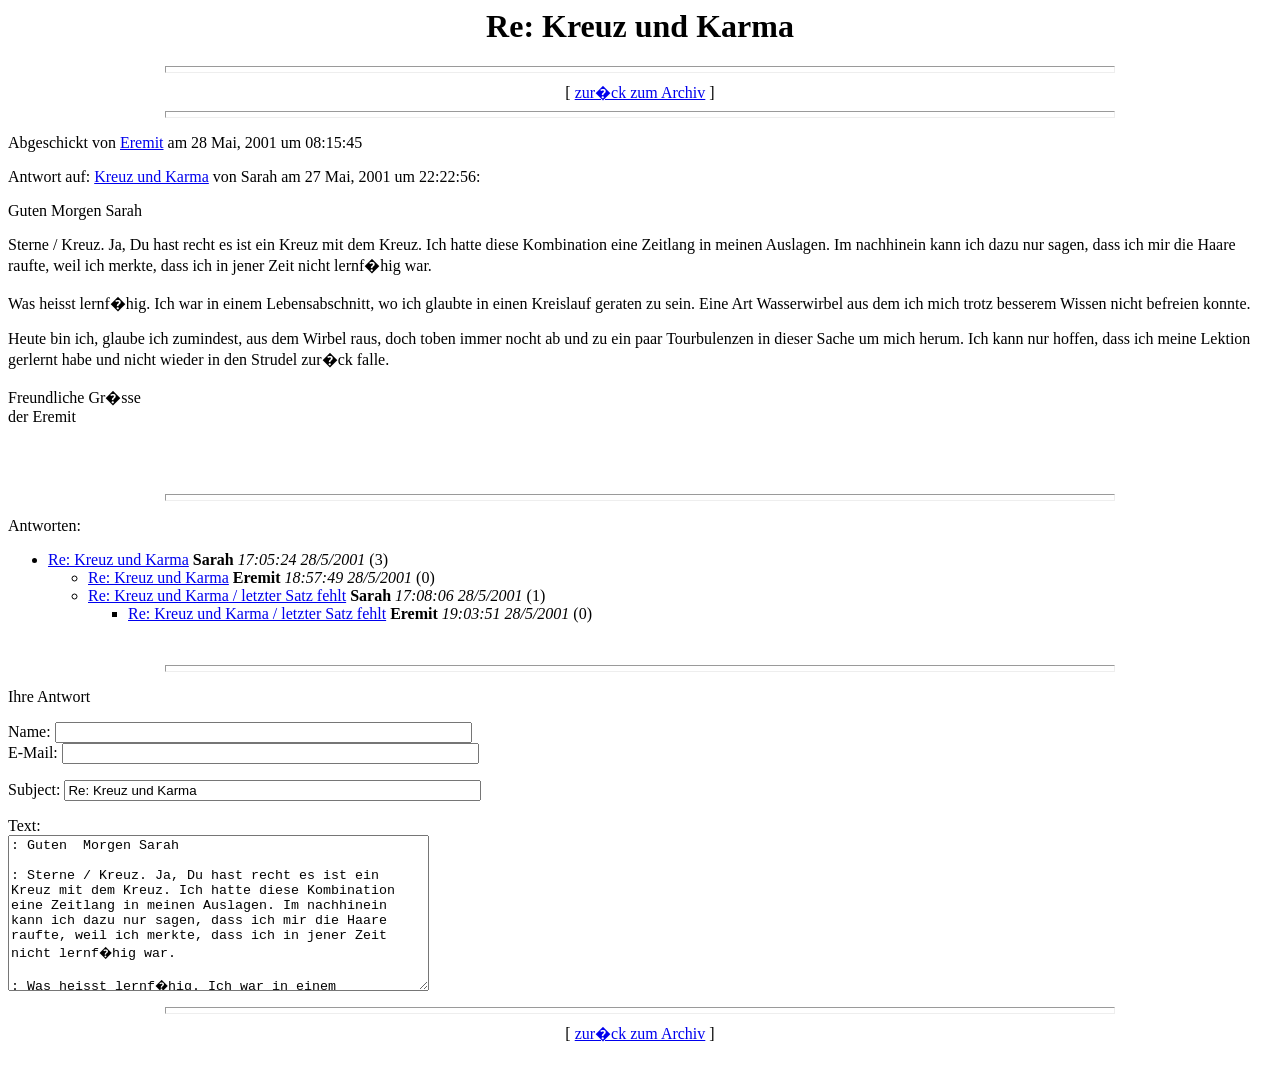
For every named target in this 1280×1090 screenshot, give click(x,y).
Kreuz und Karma (151, 176)
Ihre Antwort (49, 696)
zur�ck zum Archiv (640, 92)
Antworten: (44, 525)
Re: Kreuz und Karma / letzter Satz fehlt (217, 595)
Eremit (142, 142)
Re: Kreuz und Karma (118, 559)
